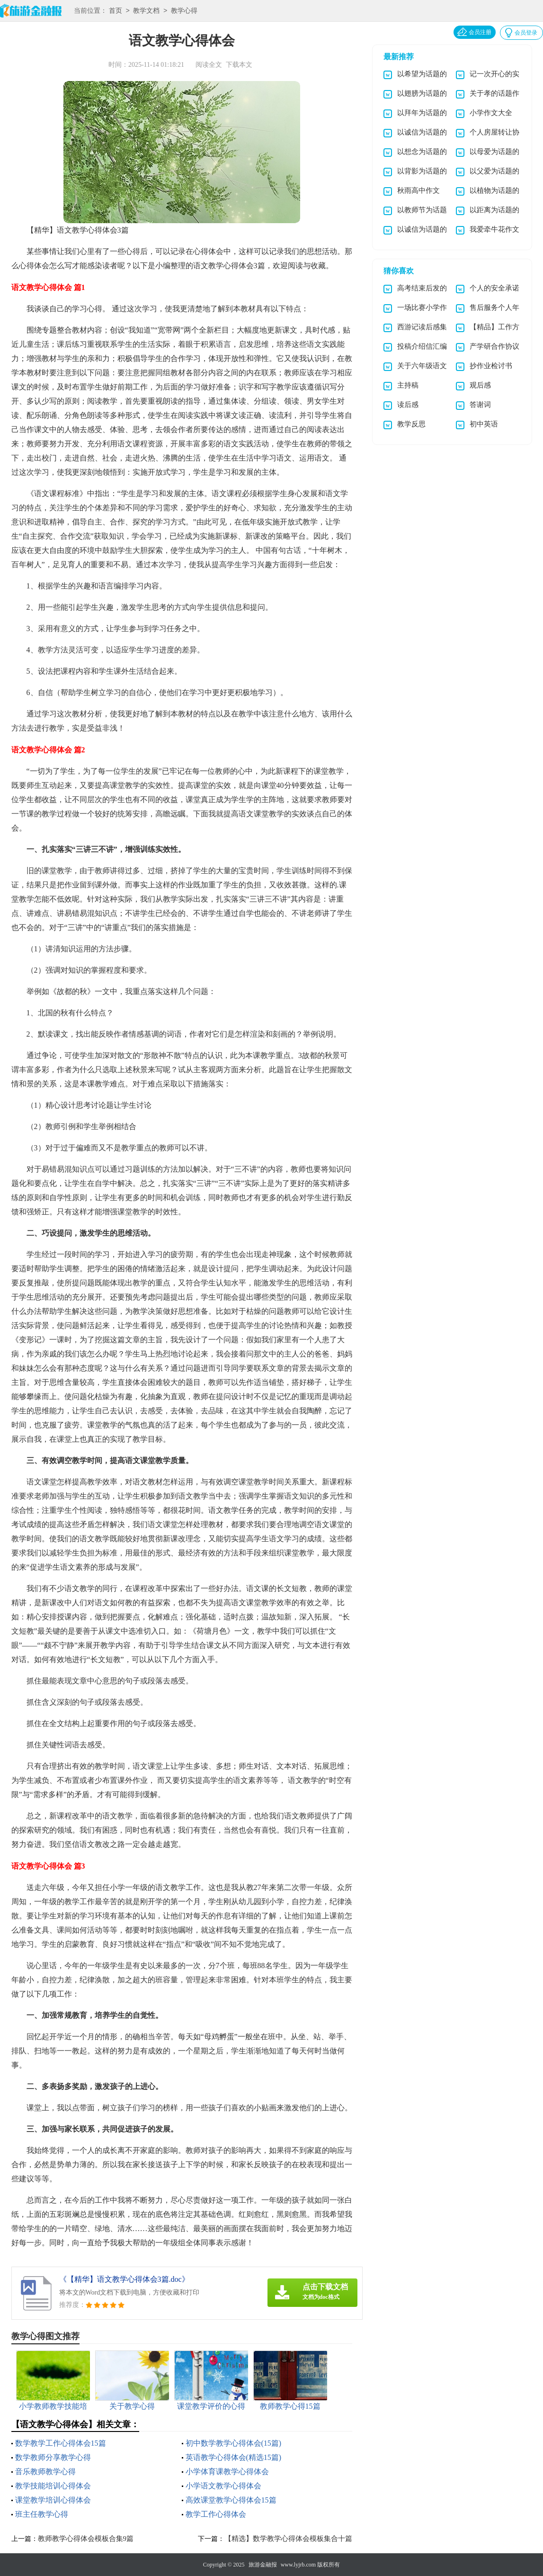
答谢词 (480, 404)
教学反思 (411, 424)
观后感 (480, 385)
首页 (115, 11)
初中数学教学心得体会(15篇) (234, 2443)
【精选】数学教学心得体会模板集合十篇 (288, 2538)
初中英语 (484, 424)
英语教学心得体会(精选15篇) (234, 2457)
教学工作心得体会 (216, 2514)
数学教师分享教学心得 (53, 2457)
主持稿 (407, 385)
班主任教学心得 (41, 2514)
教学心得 (184, 11)
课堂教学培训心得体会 (53, 2500)
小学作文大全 (491, 113)
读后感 (407, 404)
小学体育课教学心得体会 (227, 2472)
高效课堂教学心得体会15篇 (231, 2500)
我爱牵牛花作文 (494, 229)
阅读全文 (209, 64)
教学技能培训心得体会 (53, 2486)
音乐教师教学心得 (45, 2472)
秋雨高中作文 (418, 190)
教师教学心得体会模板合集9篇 (86, 2538)
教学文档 (146, 11)
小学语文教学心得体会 (223, 2486)
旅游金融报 (263, 2564)
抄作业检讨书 (491, 366)
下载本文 (239, 64)
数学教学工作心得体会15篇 (60, 2443)
